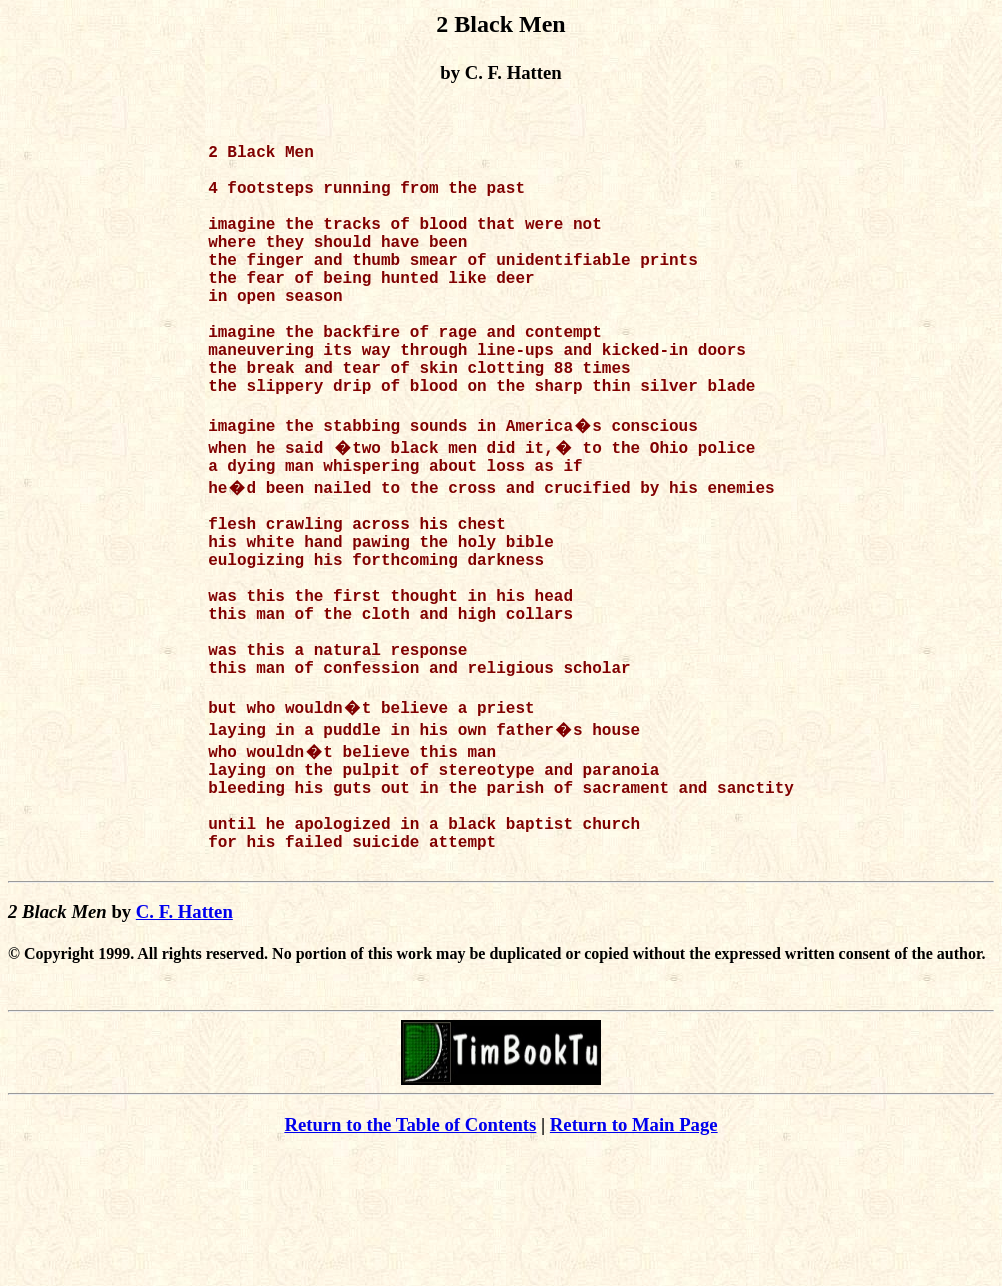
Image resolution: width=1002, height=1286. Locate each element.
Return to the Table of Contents (410, 1256)
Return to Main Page (634, 1256)
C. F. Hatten (184, 1043)
